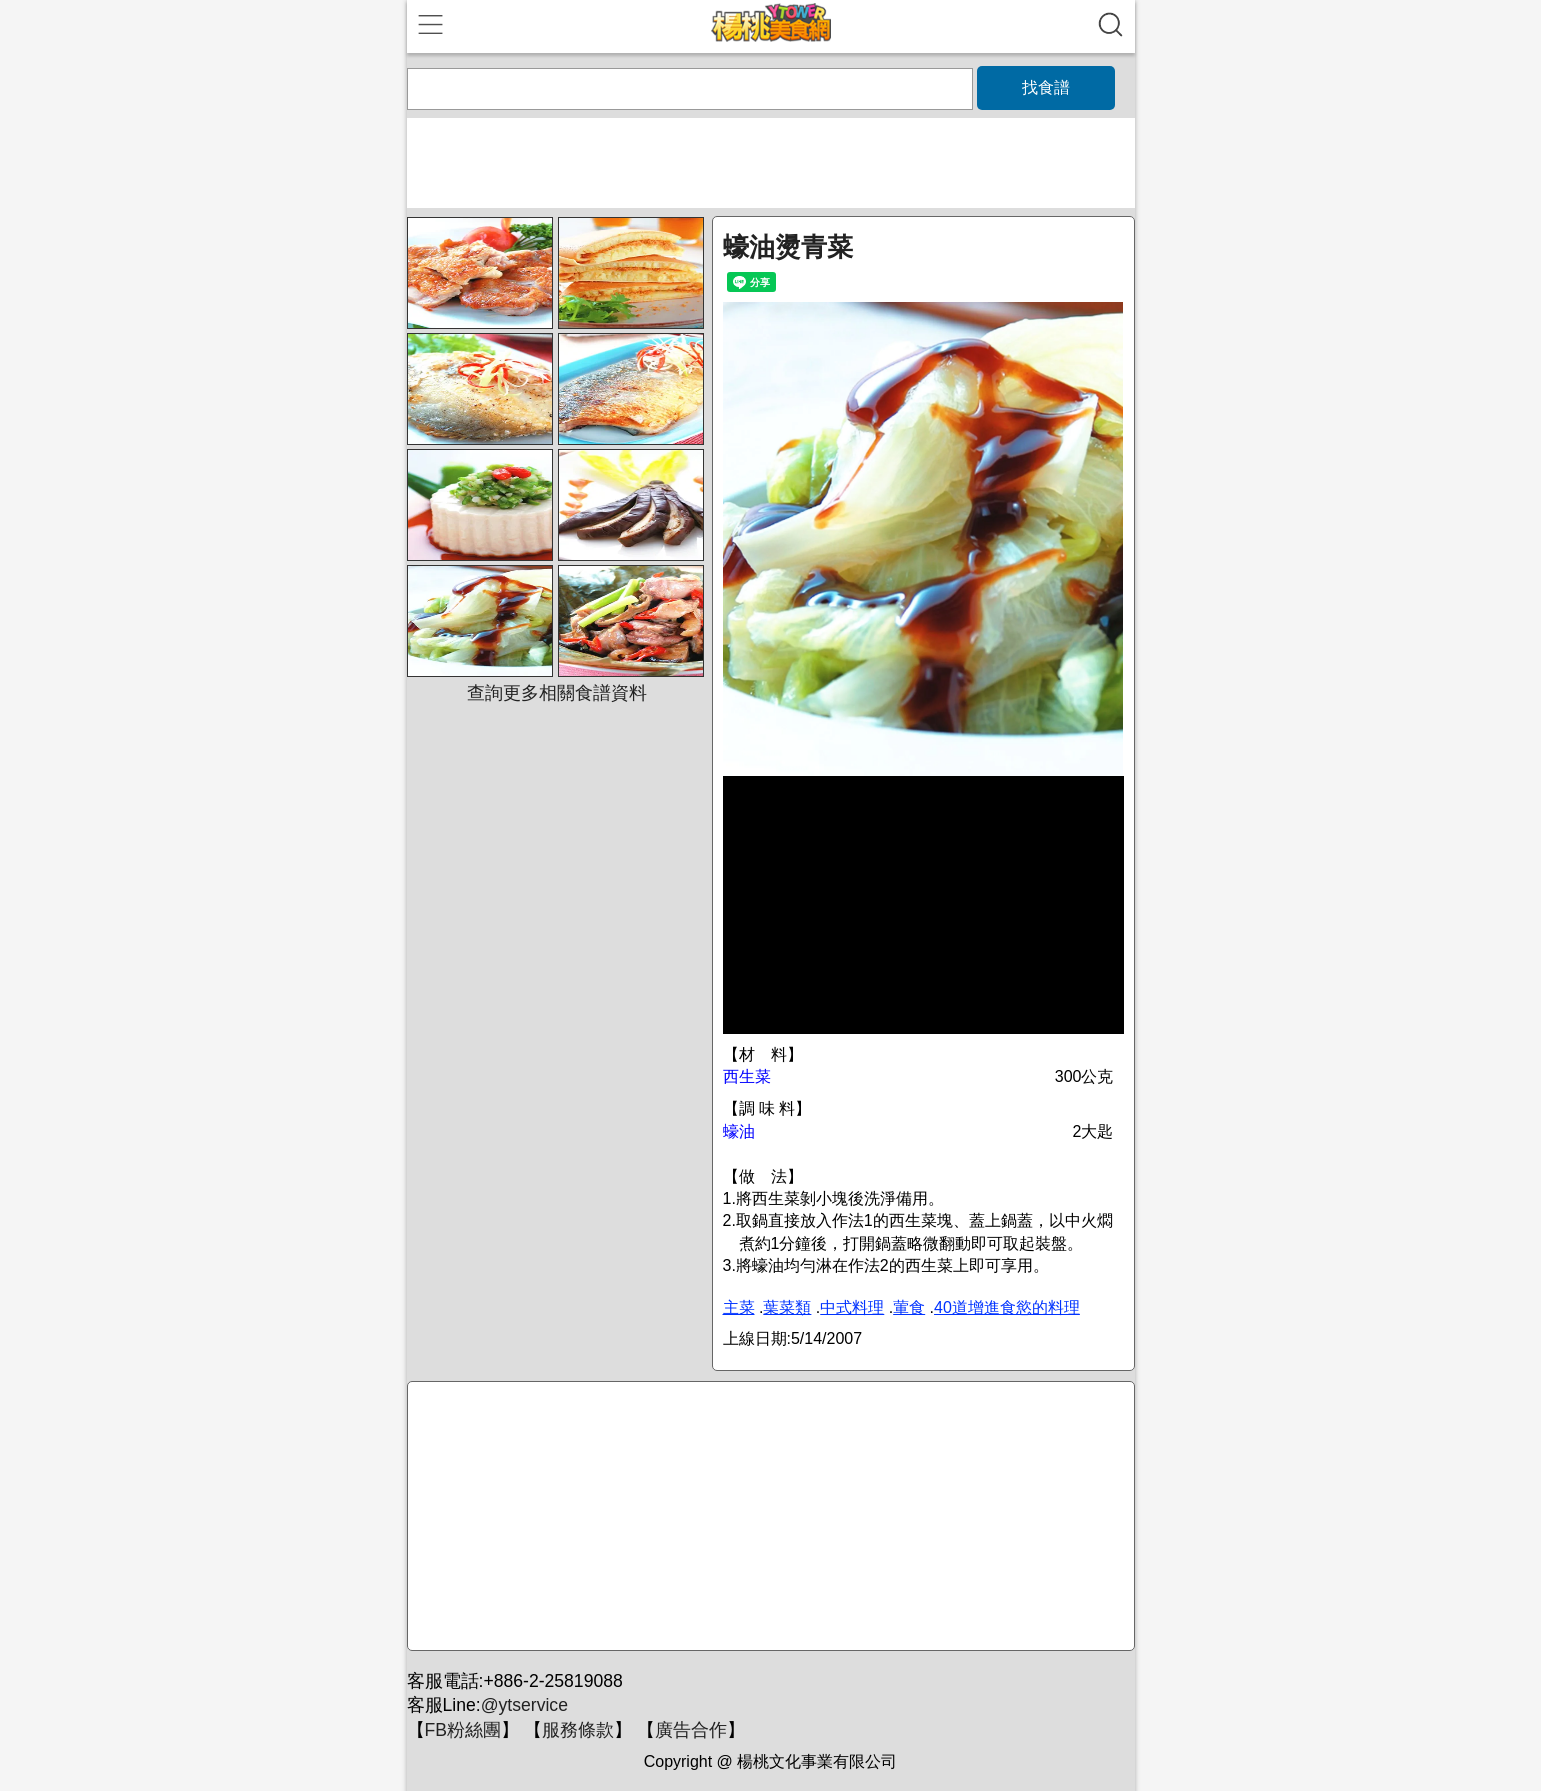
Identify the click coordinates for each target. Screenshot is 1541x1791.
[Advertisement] (768, 1517)
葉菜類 (787, 1307)
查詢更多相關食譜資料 (557, 693)
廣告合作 (691, 1730)
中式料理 (852, 1307)
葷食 (909, 1307)
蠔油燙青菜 (788, 247)
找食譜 (1046, 87)
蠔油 (739, 1131)
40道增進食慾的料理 (1007, 1307)
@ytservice (524, 1705)
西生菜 (747, 1076)
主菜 (739, 1307)
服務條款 (578, 1730)
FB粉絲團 (463, 1730)
